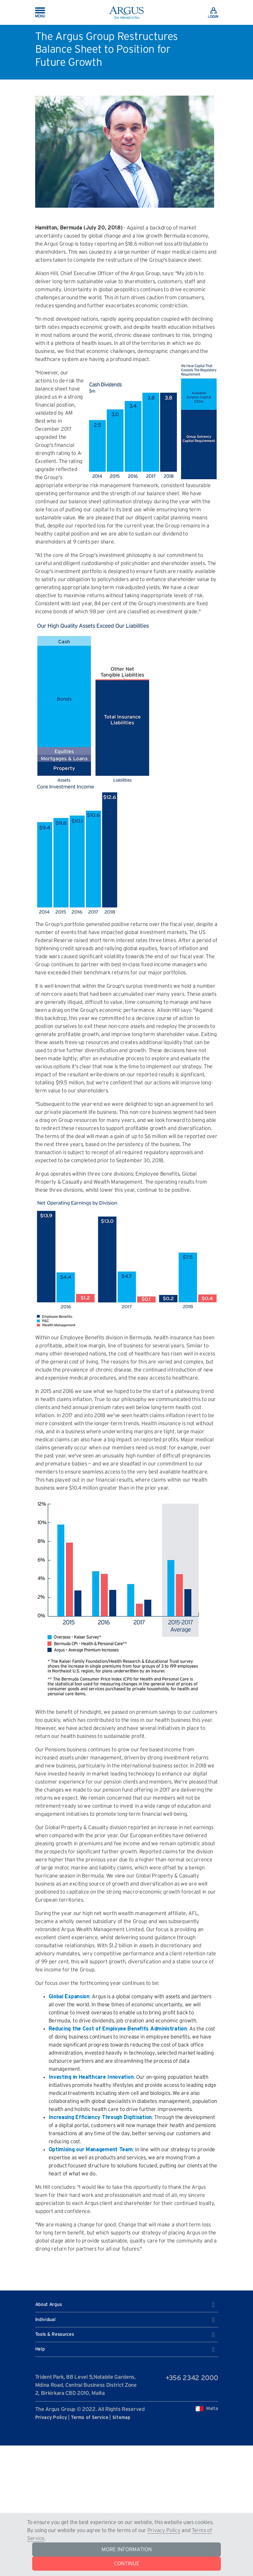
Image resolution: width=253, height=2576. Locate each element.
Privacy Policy (164, 2530)
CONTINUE (126, 2563)
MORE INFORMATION (127, 2549)
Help (125, 2349)
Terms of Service (89, 2417)
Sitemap (121, 2417)
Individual (125, 2320)
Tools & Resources (125, 2334)
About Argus (125, 2305)
